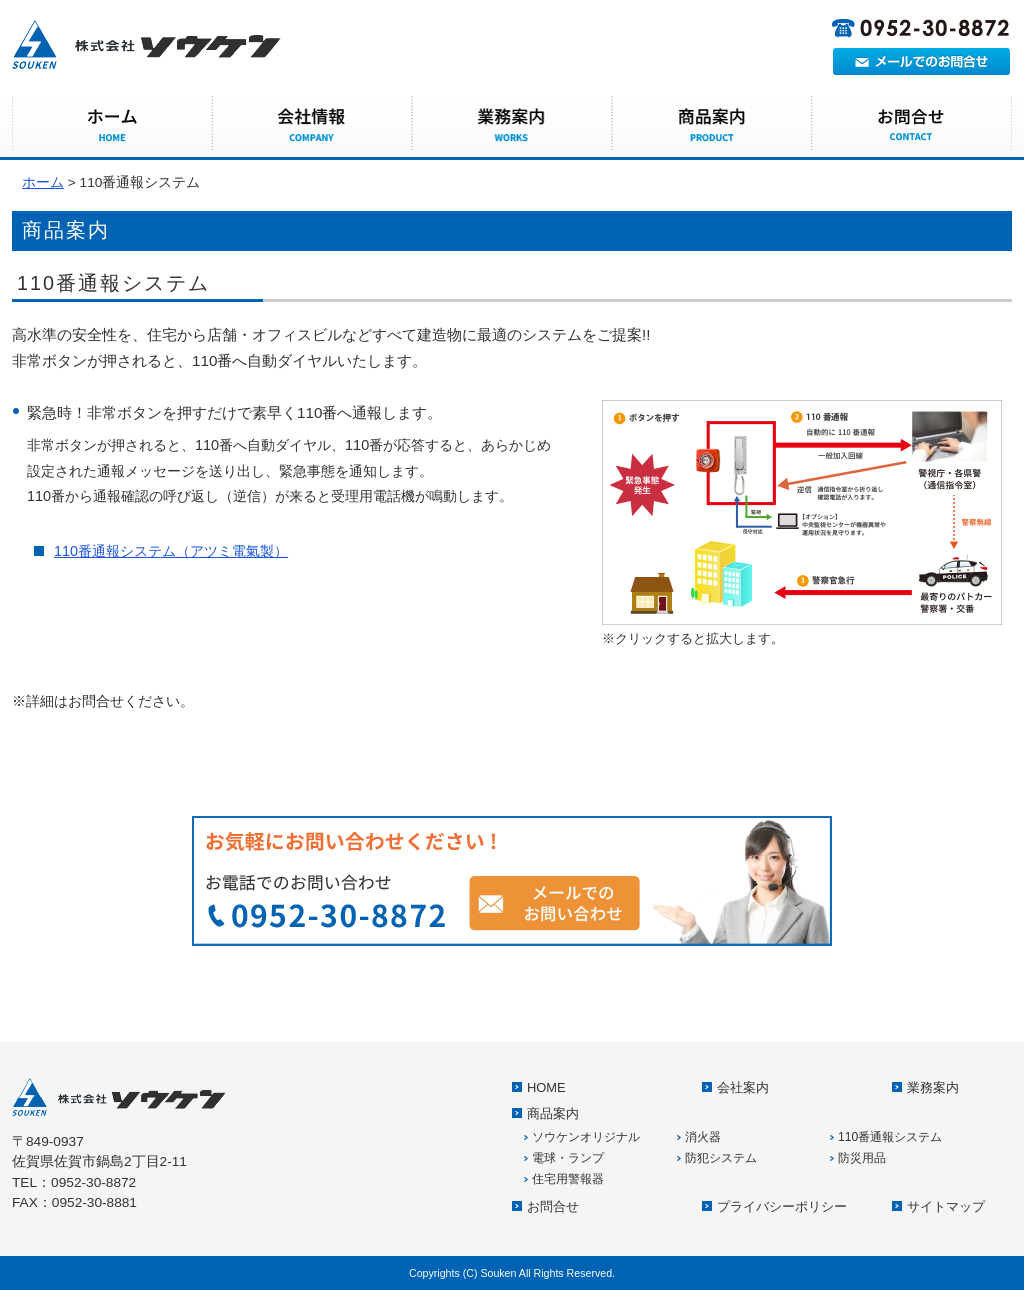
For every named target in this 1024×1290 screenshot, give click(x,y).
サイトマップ (946, 1206)
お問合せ (912, 125)
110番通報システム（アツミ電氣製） (171, 551)
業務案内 (512, 125)
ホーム (43, 182)
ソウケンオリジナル (586, 1137)
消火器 (703, 1137)
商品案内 (712, 125)
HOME (112, 125)
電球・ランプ (568, 1158)
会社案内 (312, 125)
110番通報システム (890, 1137)
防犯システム (721, 1158)
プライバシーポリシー (782, 1206)
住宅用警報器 (568, 1179)
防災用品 (862, 1158)
